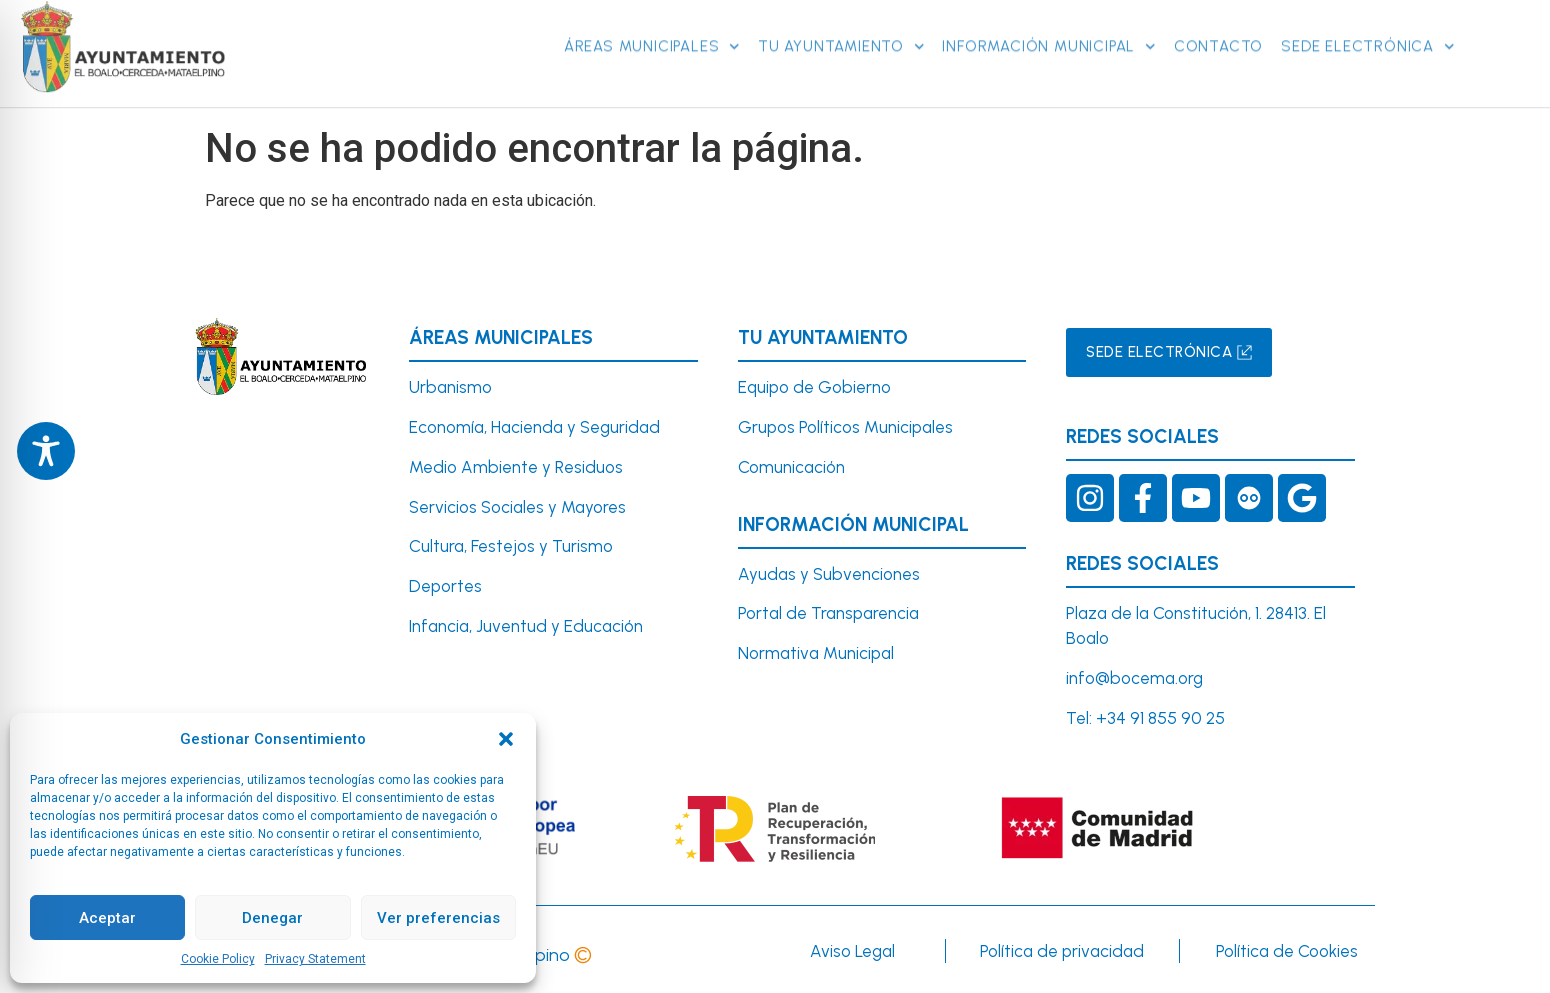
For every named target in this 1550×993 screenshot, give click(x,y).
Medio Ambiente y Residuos (516, 467)
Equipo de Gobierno (814, 387)
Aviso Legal (852, 951)
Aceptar (107, 918)
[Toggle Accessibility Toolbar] (46, 451)
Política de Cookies (1287, 951)
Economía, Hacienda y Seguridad (534, 427)
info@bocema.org (1134, 678)
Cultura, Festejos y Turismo (511, 546)
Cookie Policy (218, 959)
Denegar (272, 918)
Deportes (445, 586)
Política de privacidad (1062, 951)
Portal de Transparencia (828, 613)
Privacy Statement (315, 959)
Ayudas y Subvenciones (829, 574)
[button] (506, 739)
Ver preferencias (438, 918)
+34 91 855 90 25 (1160, 718)
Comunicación (791, 467)
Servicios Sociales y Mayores (517, 507)
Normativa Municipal (816, 653)
